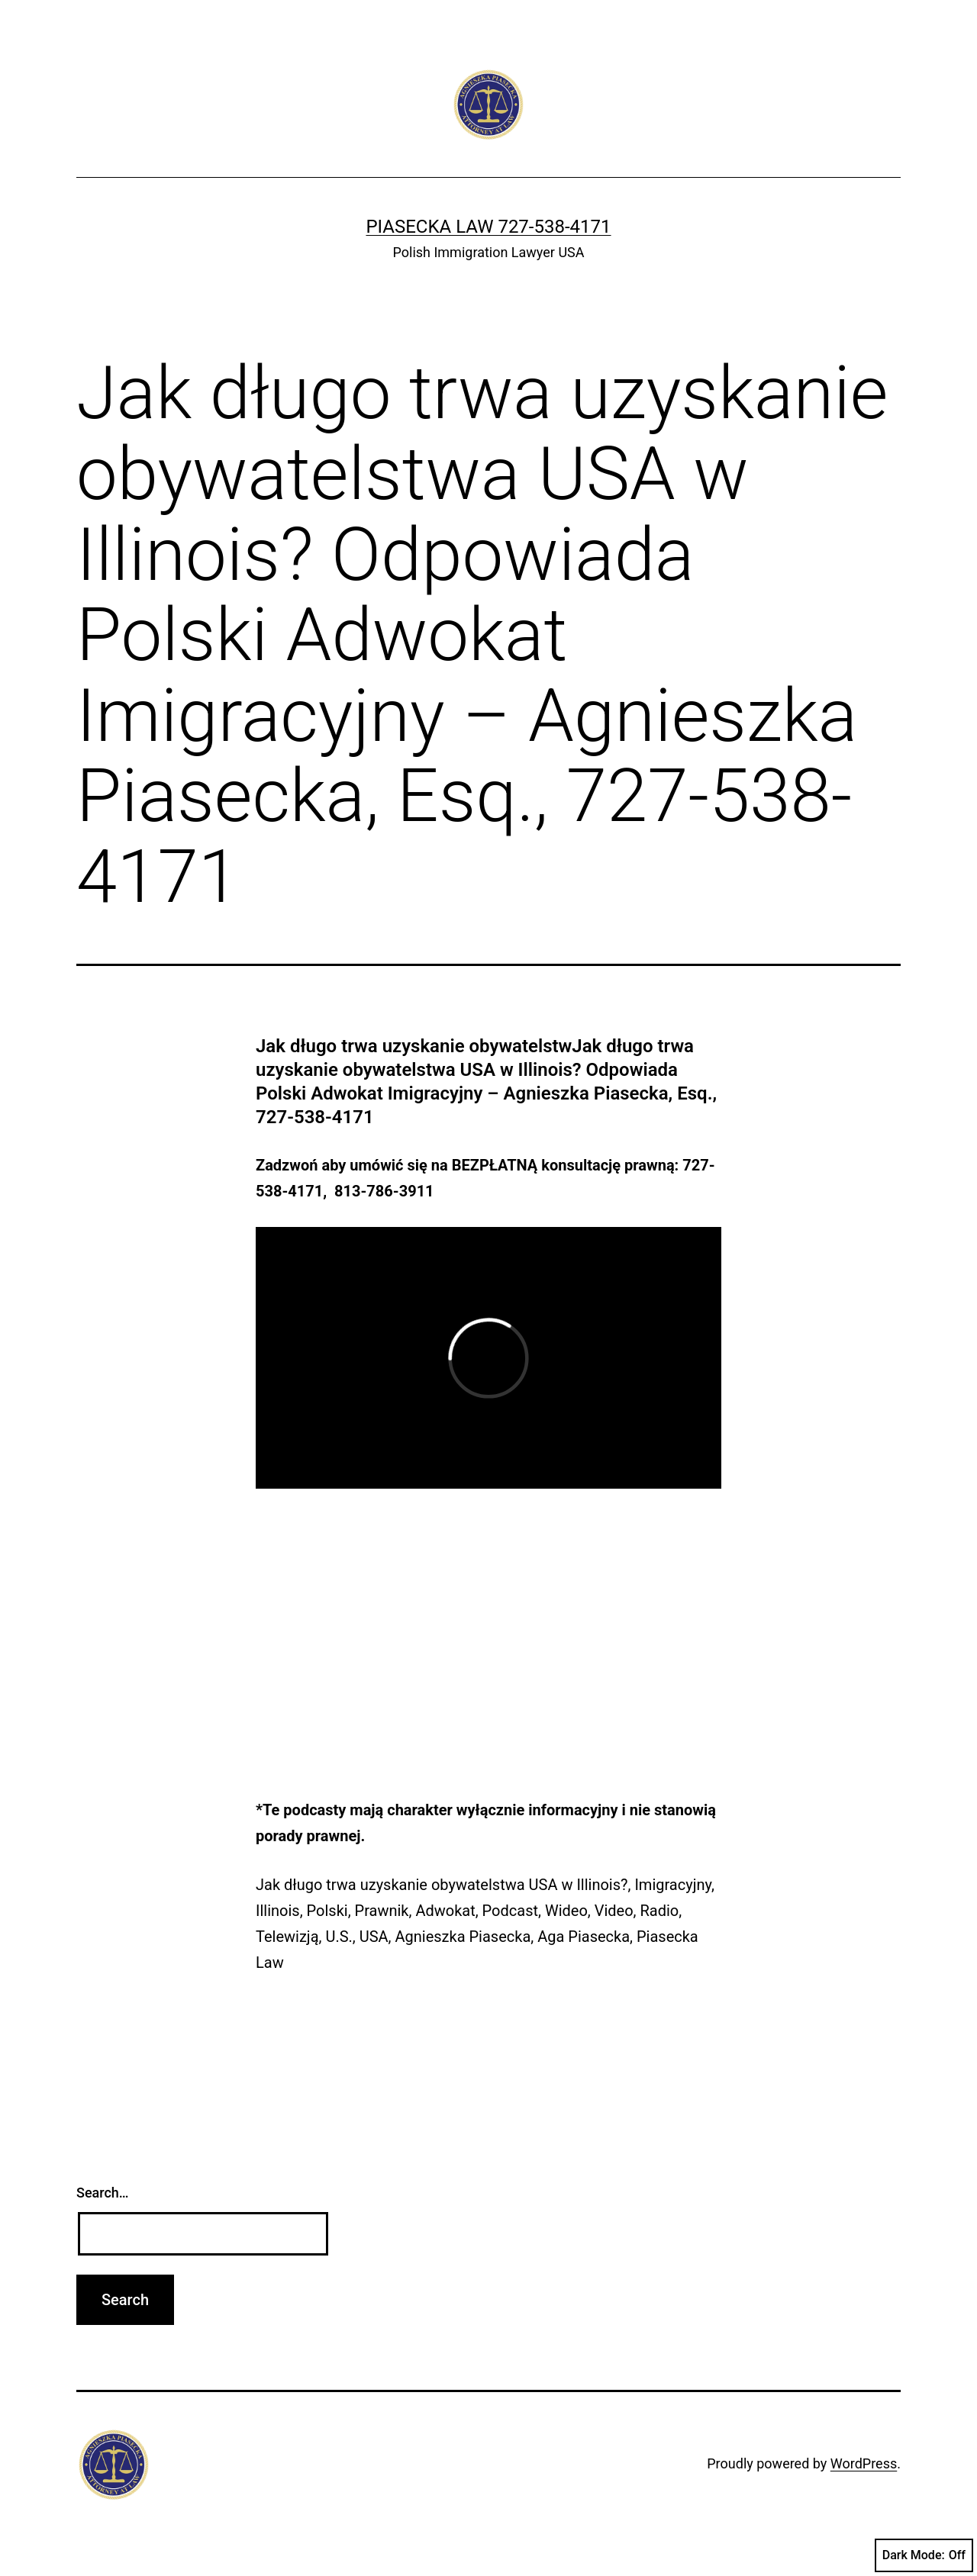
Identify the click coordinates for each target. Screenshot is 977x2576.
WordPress (863, 2463)
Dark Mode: (924, 2555)
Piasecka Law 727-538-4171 (488, 226)
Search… (102, 2193)
